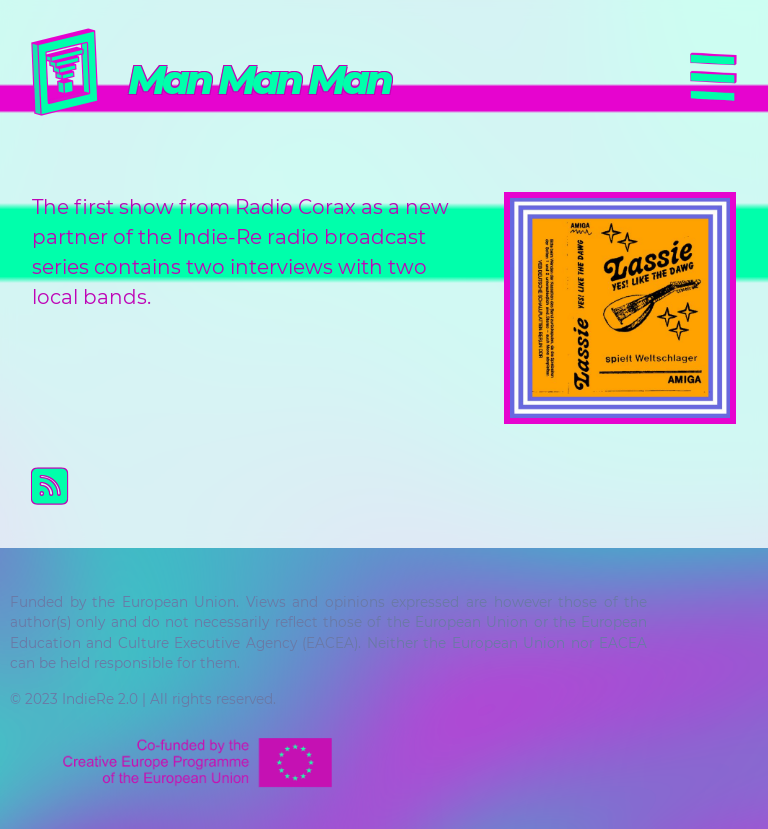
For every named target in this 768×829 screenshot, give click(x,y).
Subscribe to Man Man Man (400, 486)
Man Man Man (259, 79)
